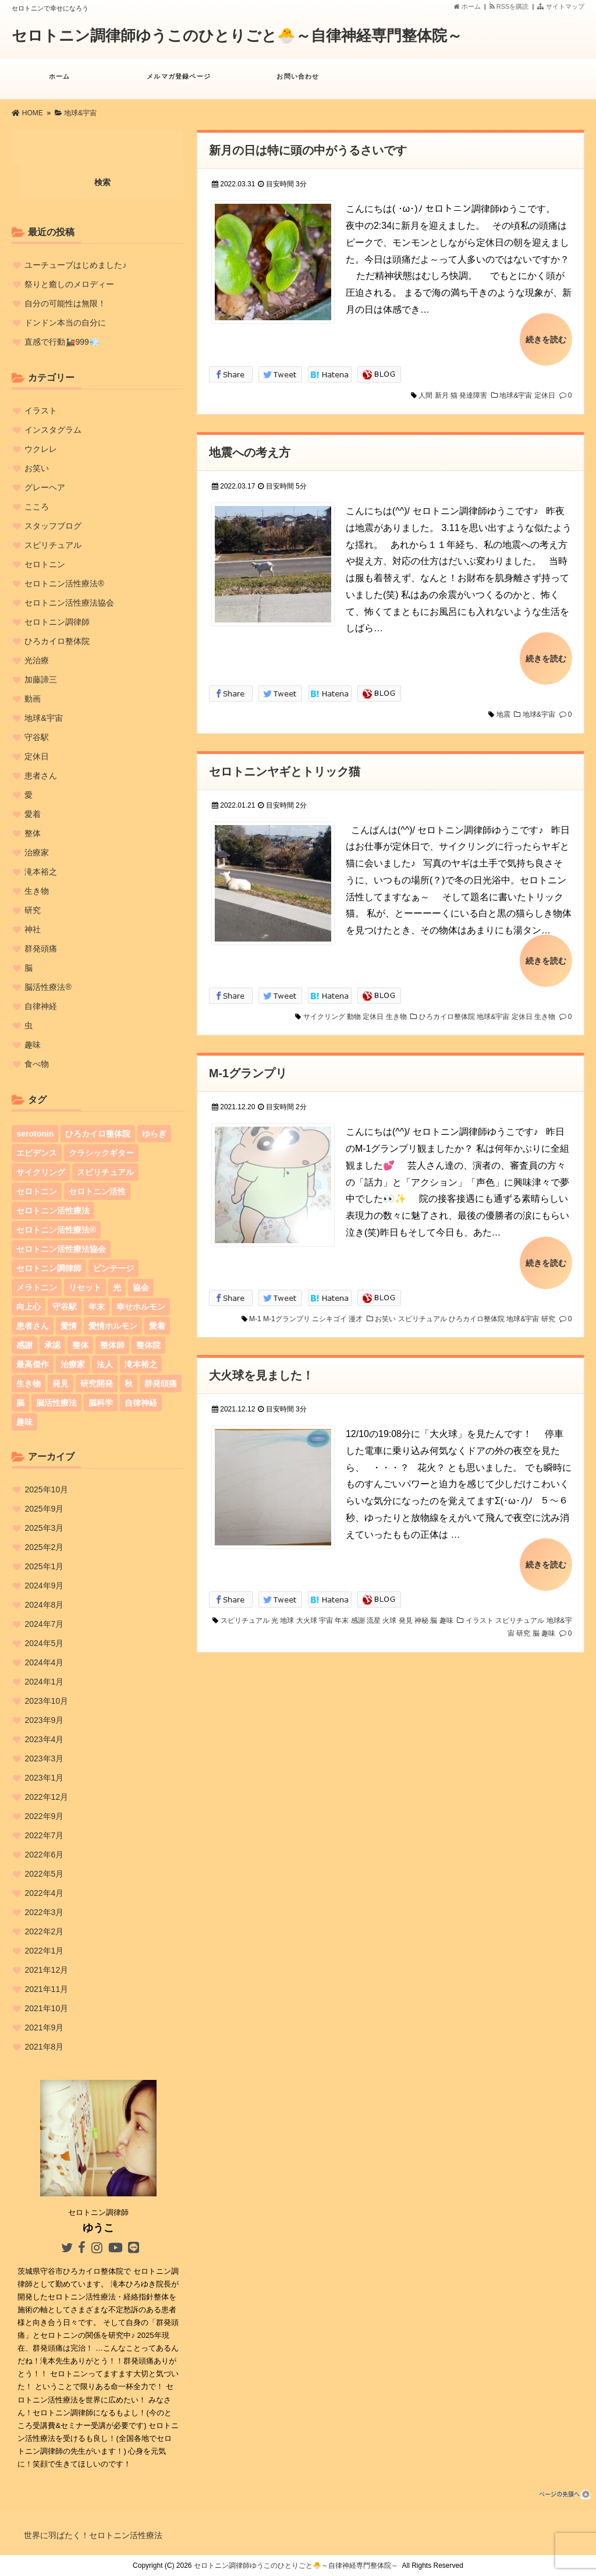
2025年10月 (46, 1489)
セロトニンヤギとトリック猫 (284, 766)
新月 (442, 394)
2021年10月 (46, 2008)
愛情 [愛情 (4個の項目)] (69, 1326)
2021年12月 (46, 1970)
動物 (354, 1010)
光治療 (36, 660)
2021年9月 (43, 2027)
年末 (342, 1610)
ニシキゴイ (329, 1310)
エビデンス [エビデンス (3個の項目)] (36, 1153)
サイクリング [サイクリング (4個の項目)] (40, 1172)
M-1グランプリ (248, 1066)
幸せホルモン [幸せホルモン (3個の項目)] (140, 1306)
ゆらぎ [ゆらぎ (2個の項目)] (154, 1133)
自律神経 (40, 1006)
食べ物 (36, 1063)
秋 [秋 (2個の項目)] (129, 1383)
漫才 (356, 1310)
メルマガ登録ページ (179, 81)
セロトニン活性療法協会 (69, 602)
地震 (503, 710)
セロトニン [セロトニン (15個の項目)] (36, 1191)
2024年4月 (43, 1662)
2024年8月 (43, 1604)
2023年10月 (46, 1700)
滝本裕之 (40, 871)
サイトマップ (560, 6)
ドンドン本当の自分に (65, 322)
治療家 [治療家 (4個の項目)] (73, 1364)
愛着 (32, 814)
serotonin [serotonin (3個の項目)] (35, 1133)
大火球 (306, 1610)
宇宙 (326, 1610)
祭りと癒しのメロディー (69, 284)
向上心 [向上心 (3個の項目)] (28, 1306)
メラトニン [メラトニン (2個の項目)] (36, 1287)
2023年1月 (43, 1777)
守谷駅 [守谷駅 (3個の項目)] (64, 1306)
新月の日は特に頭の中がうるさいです (308, 150)
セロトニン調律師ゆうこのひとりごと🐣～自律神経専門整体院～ (237, 35)
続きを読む (546, 338)
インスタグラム (52, 429)
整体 (32, 833)
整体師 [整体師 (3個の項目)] (112, 1345)
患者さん (40, 775)
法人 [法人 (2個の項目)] (105, 1364)
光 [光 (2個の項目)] (117, 1287)
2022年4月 (43, 1893)
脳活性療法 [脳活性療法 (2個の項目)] (56, 1402)
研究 (548, 1310)
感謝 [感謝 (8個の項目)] (24, 1345)
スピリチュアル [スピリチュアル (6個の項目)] (105, 1172)
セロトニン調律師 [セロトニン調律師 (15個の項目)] (48, 1268)
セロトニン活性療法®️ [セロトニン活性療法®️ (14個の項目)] (55, 1229)
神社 (32, 929)
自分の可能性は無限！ (65, 303)
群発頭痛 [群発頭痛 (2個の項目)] (160, 1383)
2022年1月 (43, 1950)
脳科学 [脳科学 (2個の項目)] (100, 1402)
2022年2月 (43, 1931)
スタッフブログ (52, 525)
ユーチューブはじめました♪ (75, 265)
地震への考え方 (249, 450)
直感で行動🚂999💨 (61, 341)
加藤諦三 (40, 679)
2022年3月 (43, 1912)
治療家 (36, 852)
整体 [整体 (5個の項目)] (80, 1345)
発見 (406, 1610)
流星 (374, 1610)
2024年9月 (43, 1585)
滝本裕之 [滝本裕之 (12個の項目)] (141, 1364)
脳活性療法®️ (47, 987)
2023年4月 (43, 1739)
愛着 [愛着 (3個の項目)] (157, 1326)
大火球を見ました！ (261, 1366)
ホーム (467, 6)
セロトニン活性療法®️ (64, 583)
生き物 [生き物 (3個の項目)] (28, 1383)
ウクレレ (40, 449)
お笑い (385, 1310)
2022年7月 (43, 1835)
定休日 (544, 394)
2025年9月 (43, 1508)
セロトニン (44, 564)
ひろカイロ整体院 (447, 1010)
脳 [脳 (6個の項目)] (20, 1402)
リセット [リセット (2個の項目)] (85, 1287)
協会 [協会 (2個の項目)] (141, 1287)
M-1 (255, 1310)
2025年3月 (43, 1528)
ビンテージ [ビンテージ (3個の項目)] (113, 1268)
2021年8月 (43, 2046)
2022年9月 (43, 1816)
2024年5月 (43, 1643)
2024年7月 (43, 1624)
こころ (36, 506)
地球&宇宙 (515, 394)
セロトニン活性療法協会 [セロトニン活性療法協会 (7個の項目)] (61, 1249)
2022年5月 (43, 1873)
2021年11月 (46, 1989)
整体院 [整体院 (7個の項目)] (148, 1345)
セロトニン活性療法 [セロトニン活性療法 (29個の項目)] (53, 1210)
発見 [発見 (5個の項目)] (60, 1383)
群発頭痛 (40, 948)
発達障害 (473, 394)
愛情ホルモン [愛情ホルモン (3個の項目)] (112, 1326)
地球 (287, 1610)
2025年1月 (43, 1566)
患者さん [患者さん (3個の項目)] (32, 1326)
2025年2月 (43, 1547)
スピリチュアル (422, 1310)
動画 (32, 698)
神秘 (421, 1610)
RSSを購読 (511, 6)
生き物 (396, 1010)
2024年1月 (43, 1681)
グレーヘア (44, 487)
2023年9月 (43, 1720)
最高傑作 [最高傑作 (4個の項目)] (32, 1364)
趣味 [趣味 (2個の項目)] (24, 1422)
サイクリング (324, 1010)
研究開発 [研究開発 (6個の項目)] (96, 1383)
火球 (389, 1610)
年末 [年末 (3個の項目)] (96, 1306)
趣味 (446, 1610)
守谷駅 (36, 737)
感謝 (358, 1610)
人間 (425, 394)
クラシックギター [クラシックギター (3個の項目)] (101, 1153)
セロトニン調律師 (57, 622)
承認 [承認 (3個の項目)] (52, 1345)
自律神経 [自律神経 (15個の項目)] (141, 1402)
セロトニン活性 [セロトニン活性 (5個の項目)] (97, 1191)
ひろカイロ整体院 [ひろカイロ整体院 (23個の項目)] (97, 1133)
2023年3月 (43, 1758)
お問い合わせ (298, 81)
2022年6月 (43, 1854)
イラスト (480, 1610)
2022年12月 (46, 1797)
